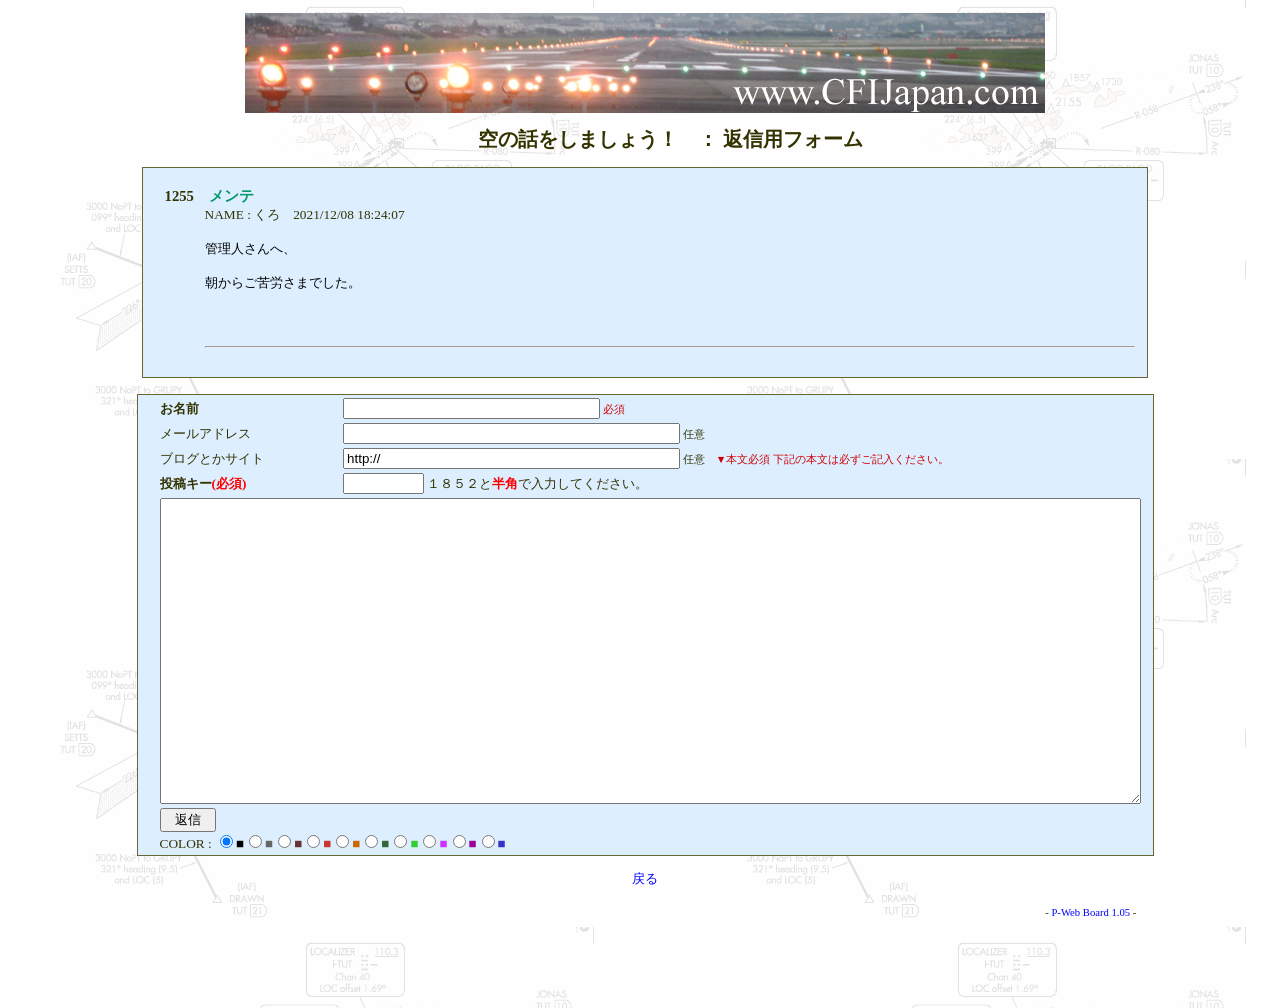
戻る (645, 938)
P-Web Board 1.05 (1150, 972)
